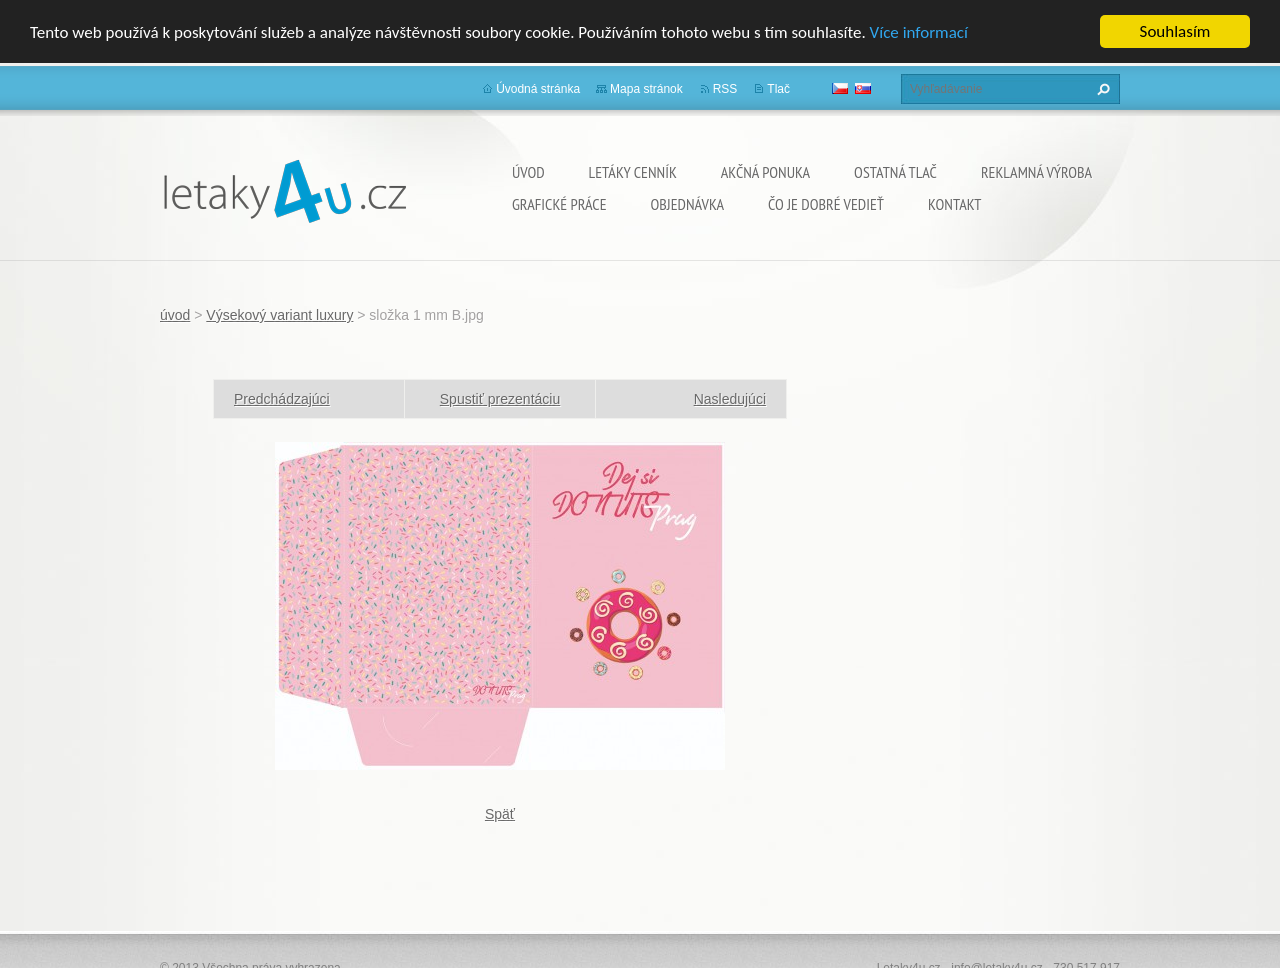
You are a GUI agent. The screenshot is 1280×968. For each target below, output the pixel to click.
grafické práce (559, 204)
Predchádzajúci (282, 399)
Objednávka (687, 204)
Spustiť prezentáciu (500, 399)
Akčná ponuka (765, 172)
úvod (528, 172)
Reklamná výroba (1036, 172)
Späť (500, 814)
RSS (725, 89)
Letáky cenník (633, 172)
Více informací (919, 32)
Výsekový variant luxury (279, 315)
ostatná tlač (895, 172)
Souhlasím (1175, 31)
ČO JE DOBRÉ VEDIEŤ (826, 204)
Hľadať (1101, 89)
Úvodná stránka (538, 89)
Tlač (778, 89)
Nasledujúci (730, 399)
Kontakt (954, 204)
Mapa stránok (646, 89)
